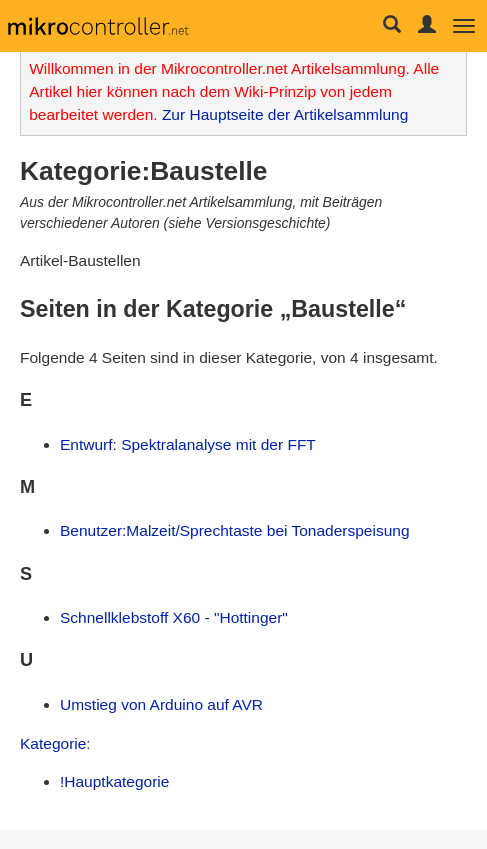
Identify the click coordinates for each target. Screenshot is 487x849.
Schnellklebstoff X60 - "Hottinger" (174, 617)
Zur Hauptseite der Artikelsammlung (285, 114)
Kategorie (53, 743)
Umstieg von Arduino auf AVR (161, 704)
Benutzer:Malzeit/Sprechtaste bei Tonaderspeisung (235, 530)
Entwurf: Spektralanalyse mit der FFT (188, 444)
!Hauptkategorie (114, 781)
